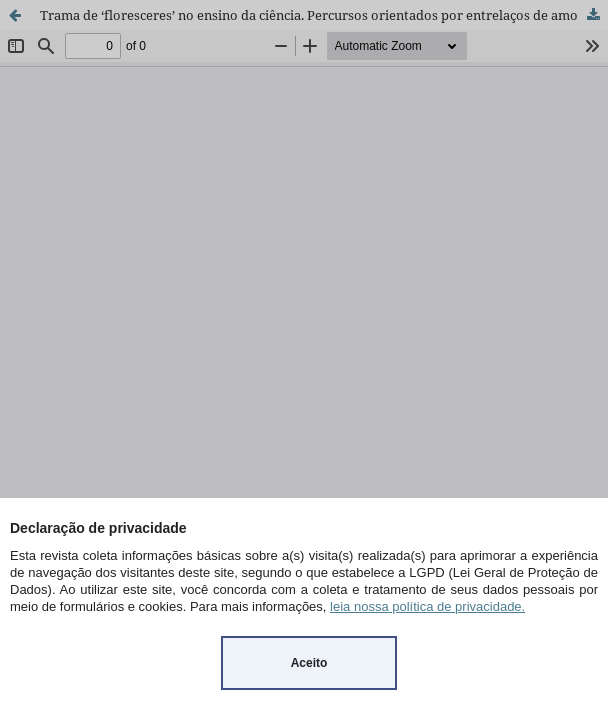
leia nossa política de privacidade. (427, 606)
